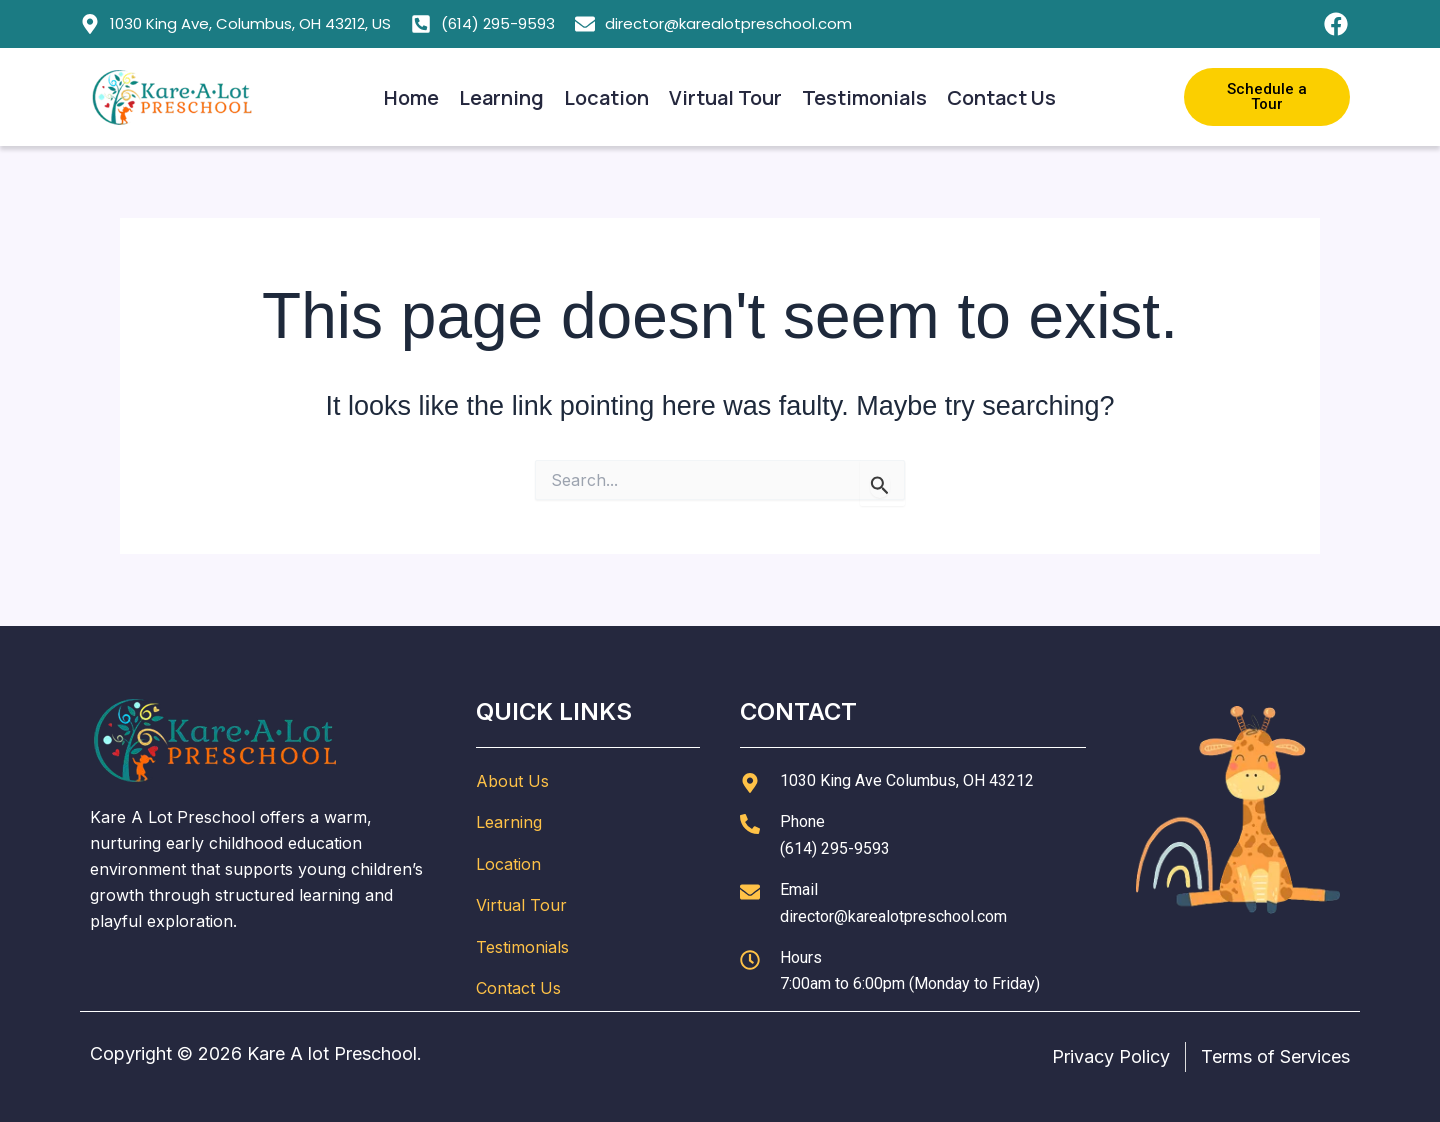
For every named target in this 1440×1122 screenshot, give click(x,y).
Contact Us (1001, 97)
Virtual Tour (725, 97)
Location (606, 97)
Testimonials (864, 97)
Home (411, 97)
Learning (501, 97)
